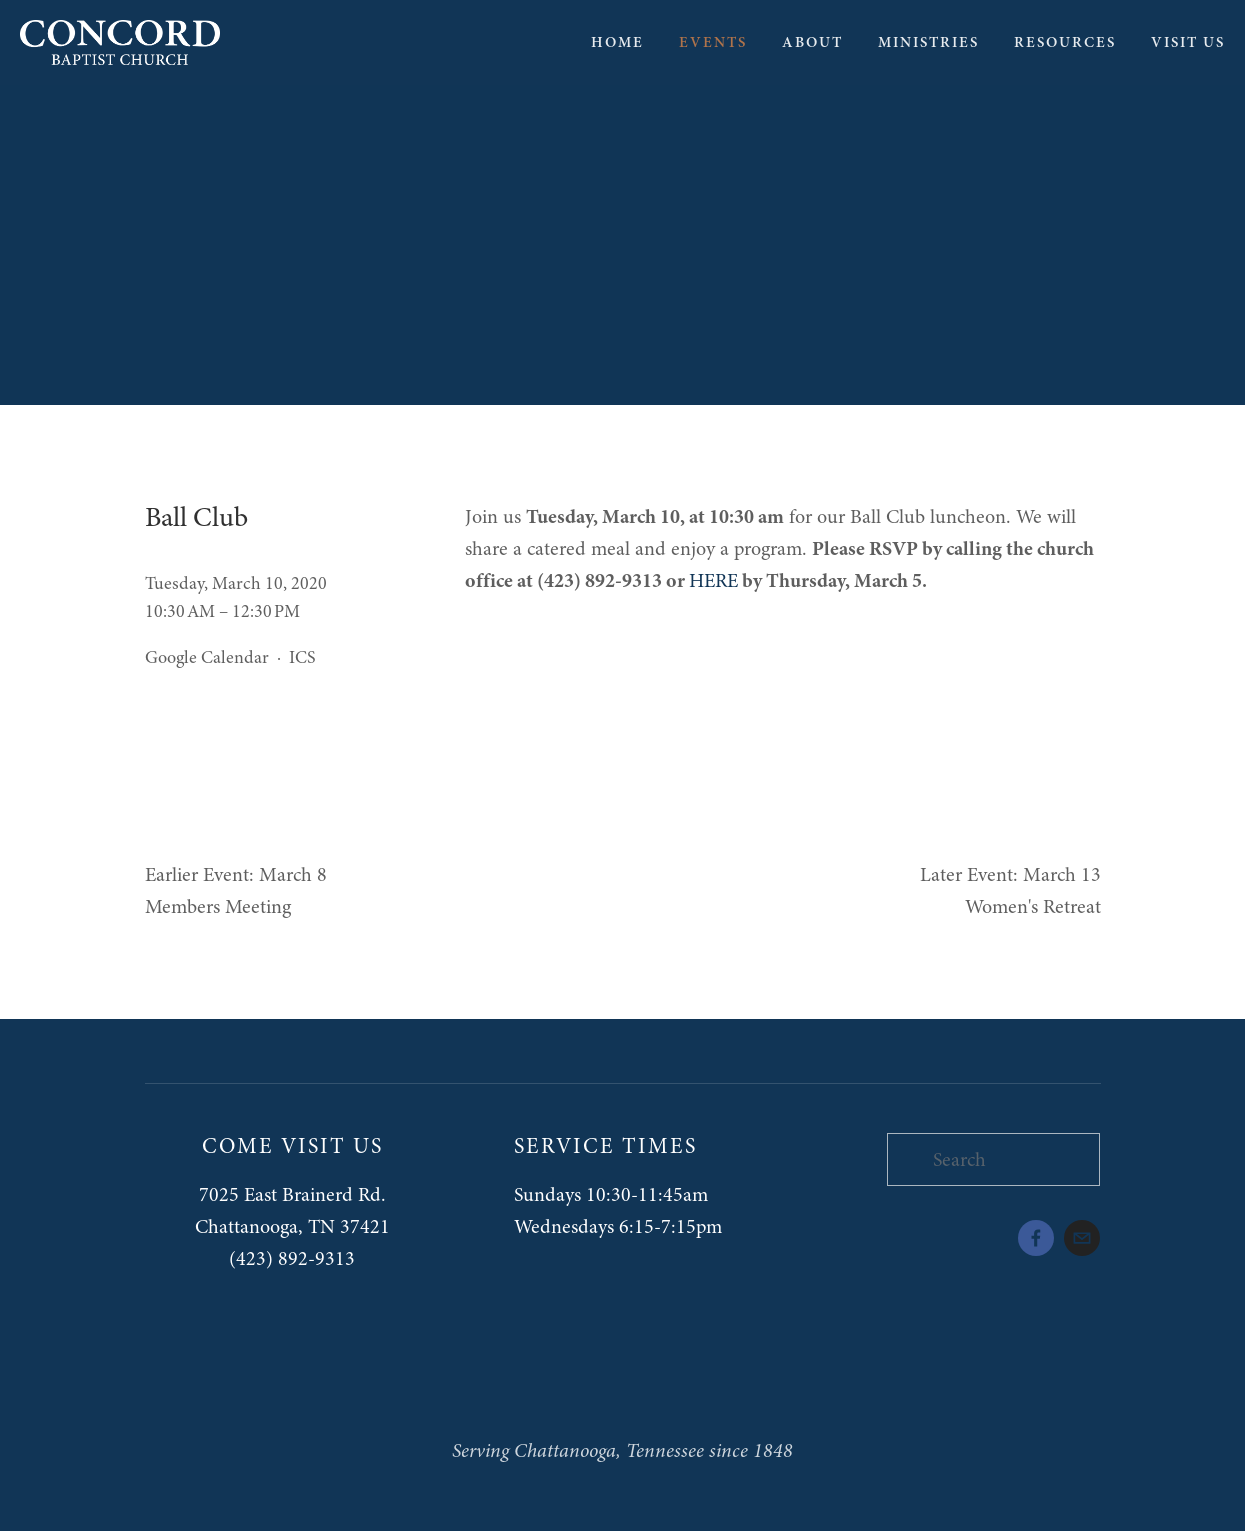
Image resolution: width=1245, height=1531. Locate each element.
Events (713, 42)
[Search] (994, 1159)
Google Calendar (207, 657)
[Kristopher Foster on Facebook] (1036, 1238)
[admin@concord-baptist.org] (1082, 1238)
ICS (302, 657)
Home (617, 42)
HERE (713, 580)
